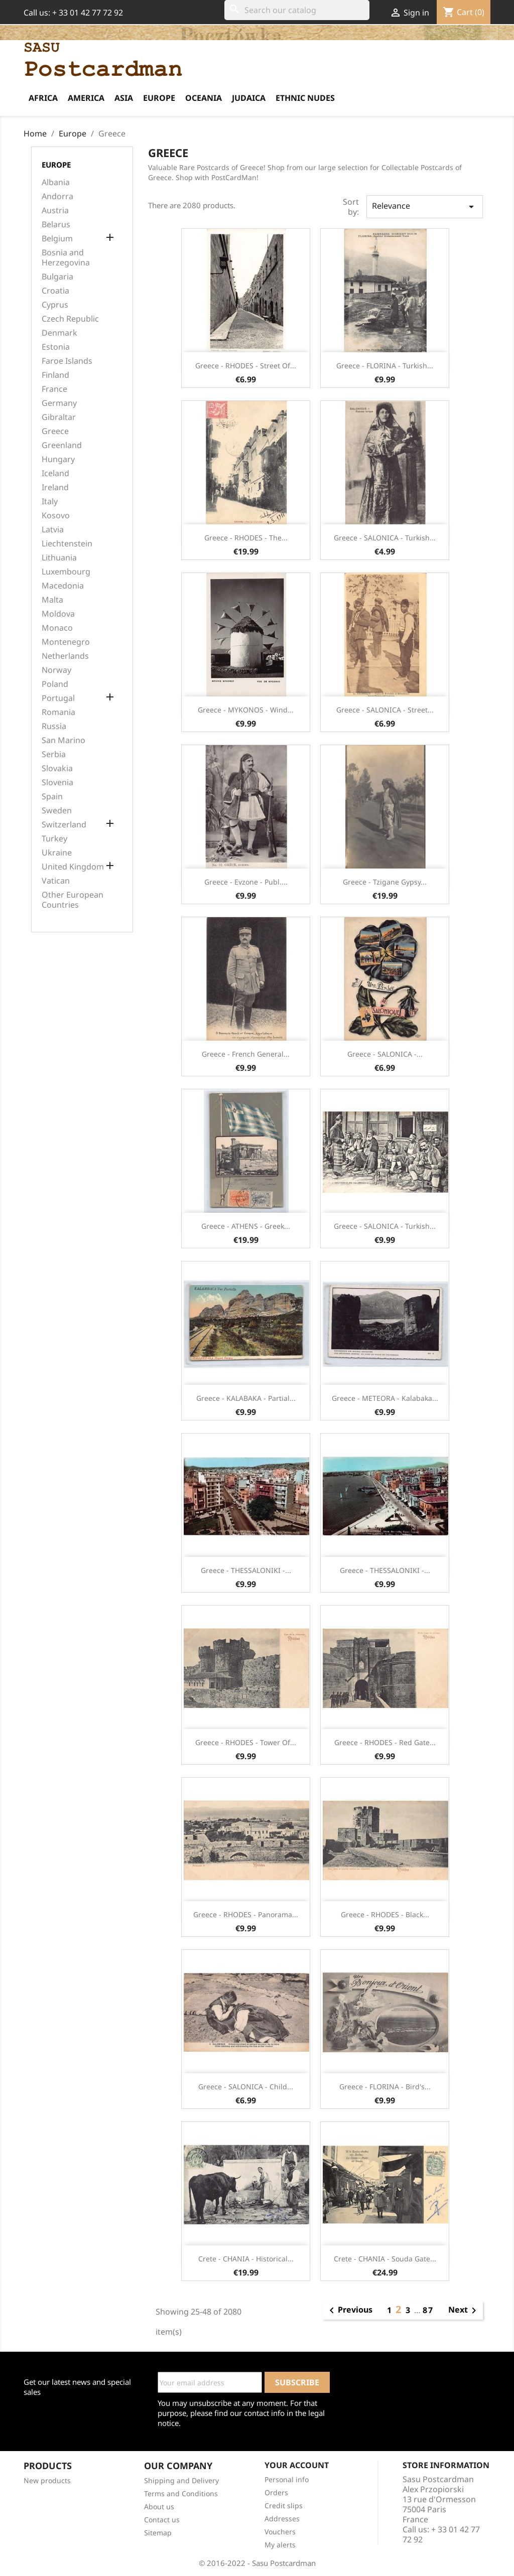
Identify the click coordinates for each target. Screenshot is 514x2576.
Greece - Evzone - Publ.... (246, 882)
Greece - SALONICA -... (385, 1054)
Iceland (55, 473)
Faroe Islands (67, 361)
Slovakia (57, 768)
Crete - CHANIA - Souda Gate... (385, 2258)
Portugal (58, 698)
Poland (55, 684)
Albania (56, 182)
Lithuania (59, 557)
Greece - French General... (246, 1054)
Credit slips (284, 2505)
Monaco (57, 628)
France (54, 389)
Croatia (55, 290)
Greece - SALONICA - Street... (385, 709)
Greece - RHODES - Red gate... (385, 1742)
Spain (52, 796)
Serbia (54, 754)
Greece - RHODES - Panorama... (245, 1914)
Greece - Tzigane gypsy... (385, 882)
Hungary (58, 459)
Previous (349, 2311)
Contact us (162, 2519)
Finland (55, 375)
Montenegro (66, 642)
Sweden (57, 810)
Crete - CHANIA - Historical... (246, 2258)
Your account (297, 2465)
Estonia (56, 347)
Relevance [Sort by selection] (424, 206)
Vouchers (280, 2531)
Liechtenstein (67, 543)
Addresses (282, 2518)
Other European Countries (72, 900)
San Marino (63, 740)
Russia (54, 726)
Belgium (57, 238)
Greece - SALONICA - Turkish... (385, 537)
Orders (276, 2492)
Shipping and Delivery (181, 2480)
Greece (55, 431)
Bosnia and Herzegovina (66, 257)
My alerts (280, 2544)
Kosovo (56, 515)
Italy (50, 501)
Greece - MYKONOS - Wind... (246, 709)
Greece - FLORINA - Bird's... (385, 2086)
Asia (123, 97)
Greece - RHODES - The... (246, 537)
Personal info (287, 2479)
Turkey (54, 838)
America (86, 97)
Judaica (249, 97)
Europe (159, 97)
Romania (58, 712)
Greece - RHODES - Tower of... (245, 1742)
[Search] (296, 10)
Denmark (59, 333)
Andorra (57, 196)
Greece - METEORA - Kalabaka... (385, 1398)
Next (464, 2311)
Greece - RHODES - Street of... (245, 365)
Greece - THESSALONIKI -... (246, 1570)
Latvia (53, 529)
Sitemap (158, 2532)
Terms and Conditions (181, 2493)
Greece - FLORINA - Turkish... (384, 365)
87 (428, 2310)
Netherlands (65, 656)
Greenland (62, 445)
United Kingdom (73, 867)
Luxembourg (66, 571)
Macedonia (63, 586)
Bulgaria (57, 276)
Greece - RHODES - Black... (385, 1914)
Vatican (56, 881)
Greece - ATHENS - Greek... (245, 1226)
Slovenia (57, 782)
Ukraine (57, 852)
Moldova (58, 614)
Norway (56, 670)
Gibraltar (59, 417)
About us (159, 2506)
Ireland (55, 487)
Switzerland (64, 824)
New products (47, 2480)
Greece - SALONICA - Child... (245, 2086)
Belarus (56, 224)
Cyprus (55, 305)
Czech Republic (70, 319)
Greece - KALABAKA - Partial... (246, 1398)
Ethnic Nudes (305, 97)
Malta (52, 600)
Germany (59, 403)
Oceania (203, 97)
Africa (43, 97)
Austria (55, 210)
